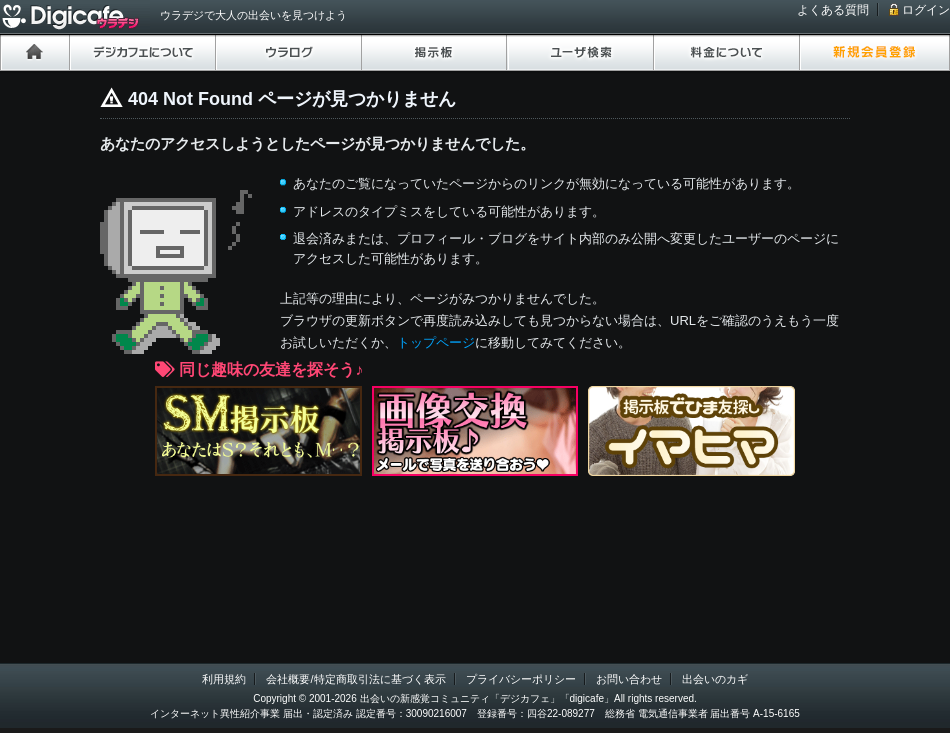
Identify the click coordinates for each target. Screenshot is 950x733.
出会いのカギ (715, 679)
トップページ (436, 342)
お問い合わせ (629, 679)
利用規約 (224, 679)
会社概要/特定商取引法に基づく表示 (355, 679)
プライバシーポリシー (521, 679)
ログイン (926, 10)
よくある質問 (833, 10)
